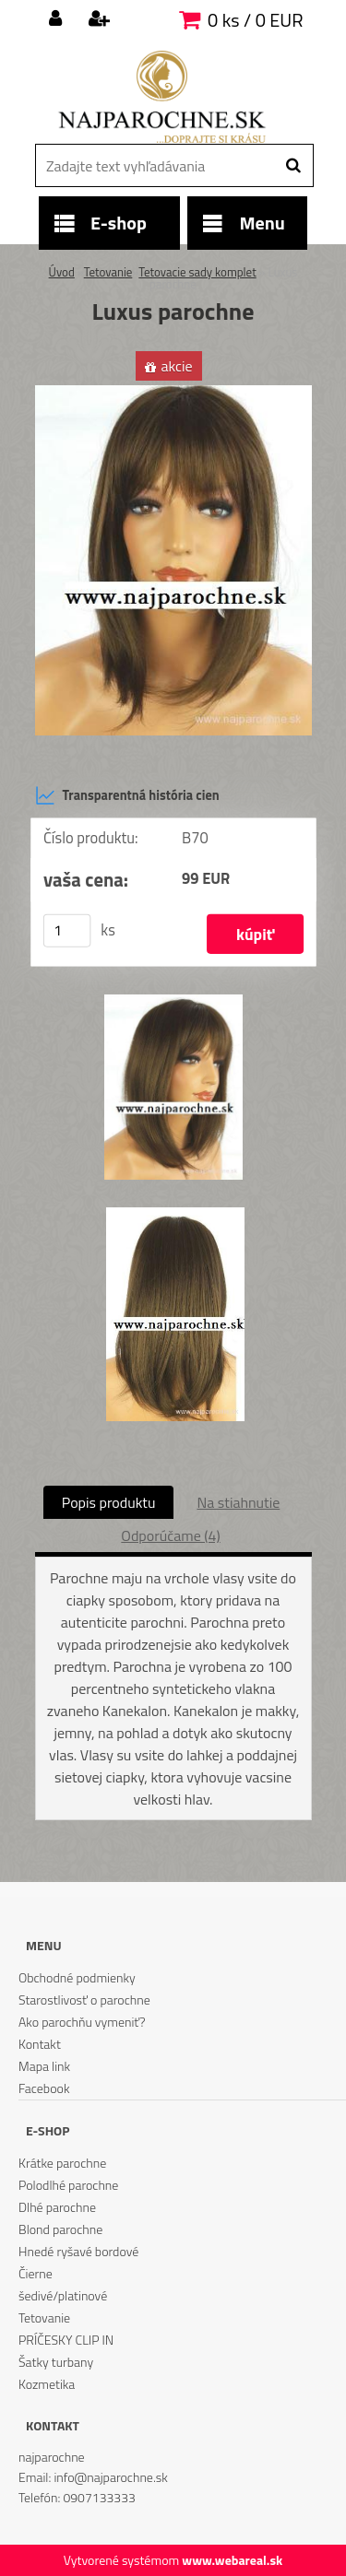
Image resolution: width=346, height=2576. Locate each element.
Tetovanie (108, 272)
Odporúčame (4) (170, 1535)
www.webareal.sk (232, 2560)
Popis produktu (109, 1502)
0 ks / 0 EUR (255, 20)
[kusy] (66, 930)
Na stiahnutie (238, 1502)
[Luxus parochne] (173, 393)
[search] (293, 165)
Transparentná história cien (127, 795)
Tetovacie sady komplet (197, 272)
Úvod (62, 272)
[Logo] (162, 97)
